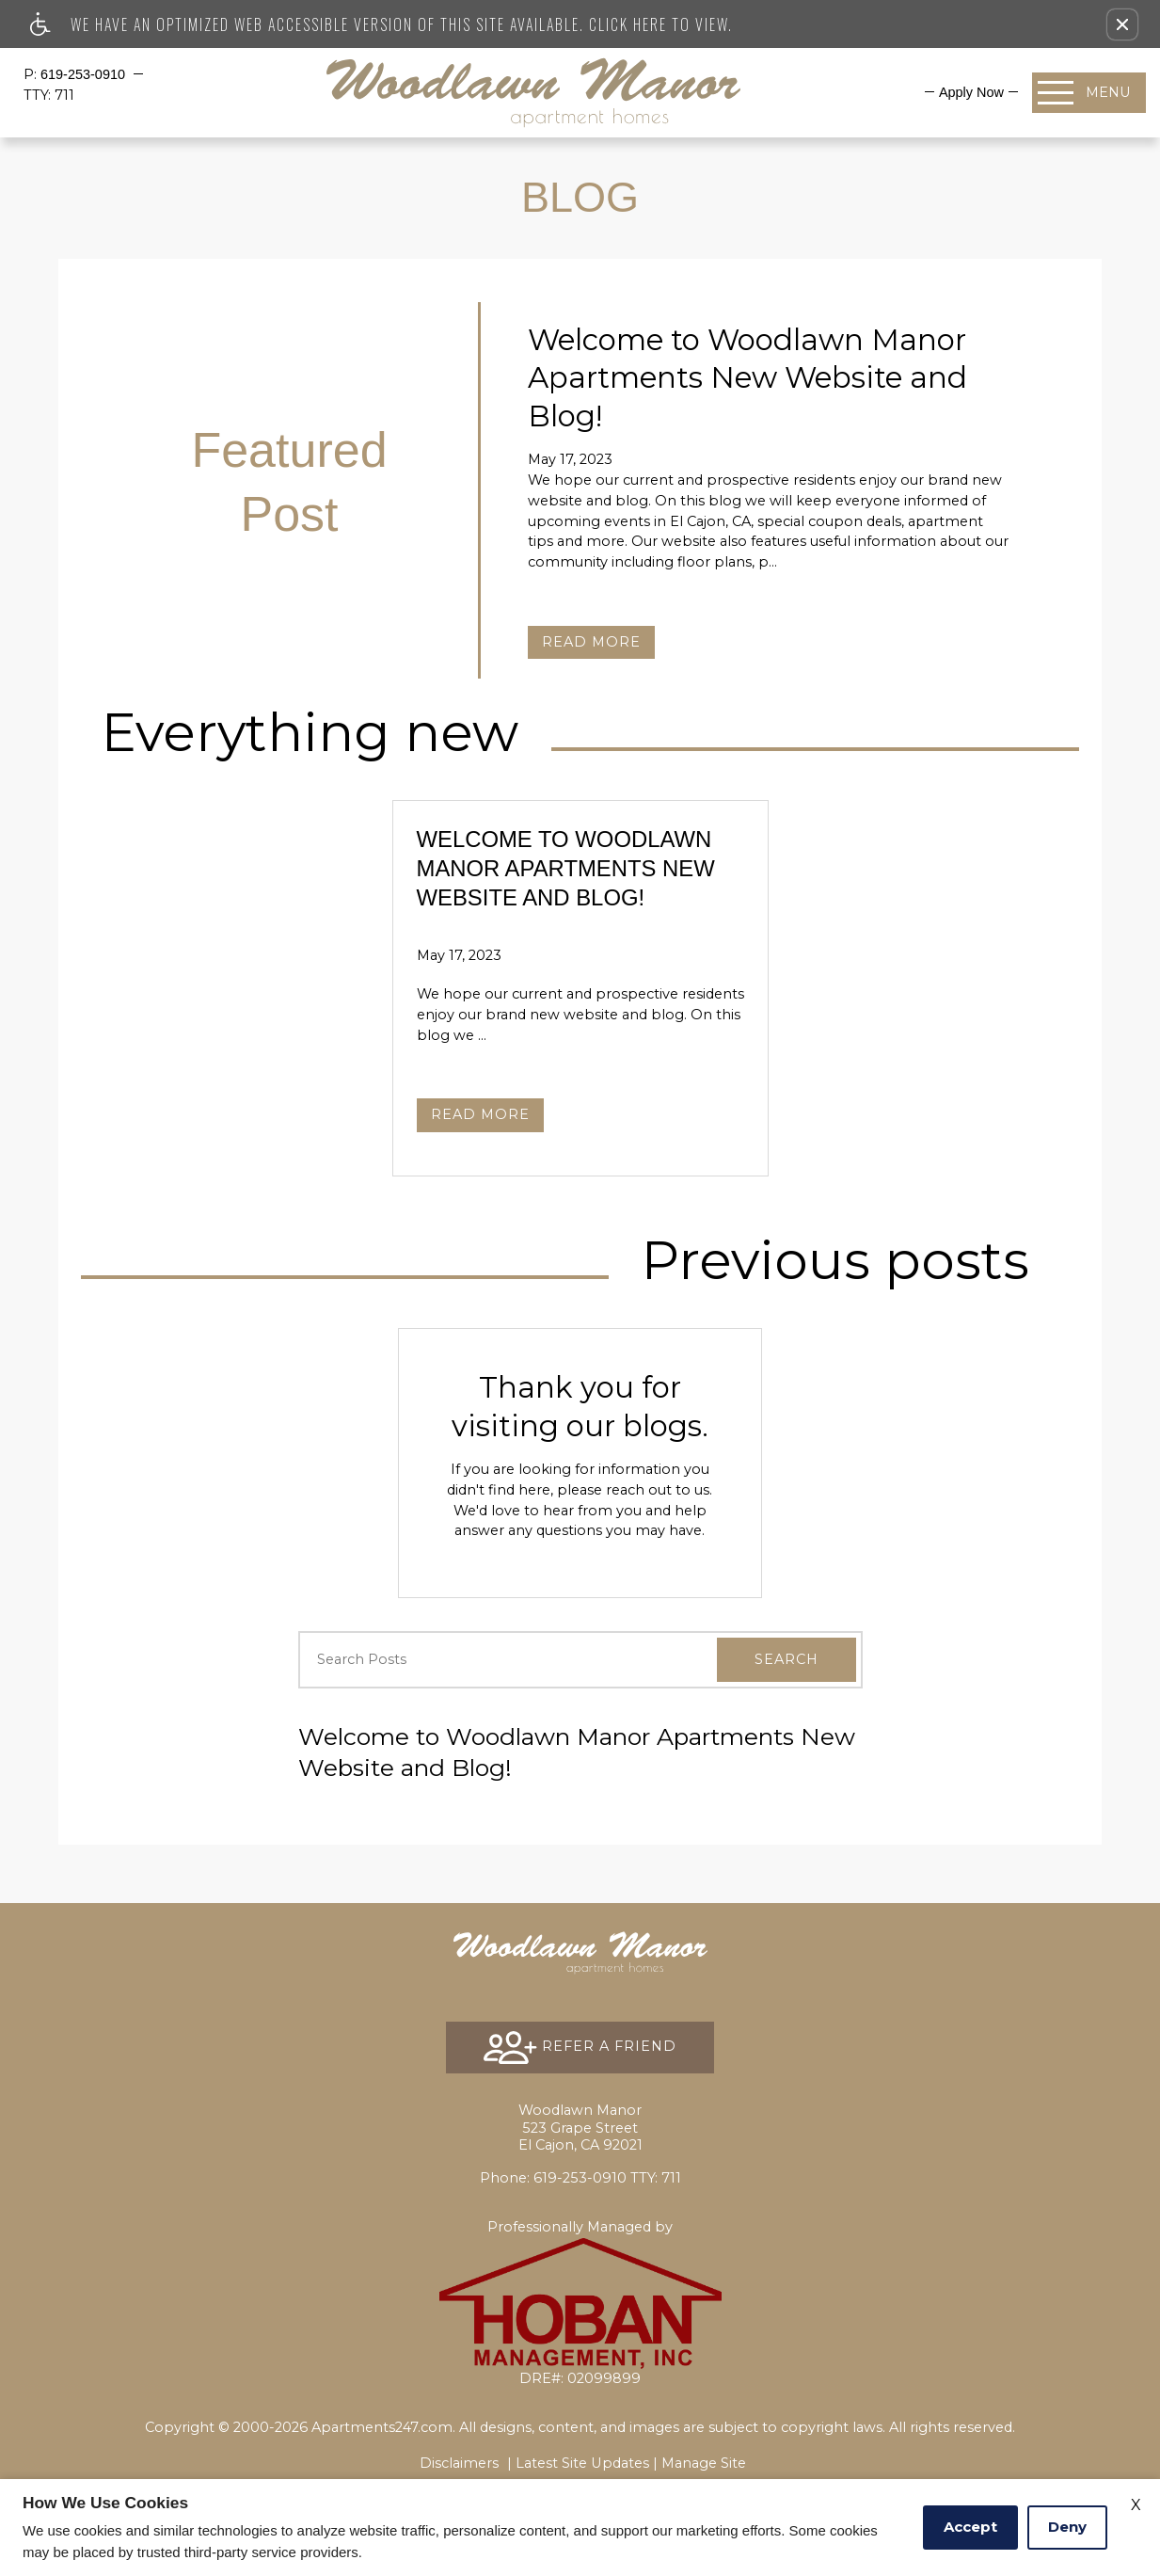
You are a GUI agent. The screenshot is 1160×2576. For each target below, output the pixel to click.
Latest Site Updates (582, 2463)
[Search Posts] (484, 1660)
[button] (1122, 24)
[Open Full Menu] (1089, 92)
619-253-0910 (84, 74)
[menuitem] (971, 92)
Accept (970, 2527)
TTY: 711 (580, 2177)
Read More (591, 641)
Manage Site (703, 2463)
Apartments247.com (382, 2427)
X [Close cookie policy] (1136, 2505)
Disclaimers (459, 2463)
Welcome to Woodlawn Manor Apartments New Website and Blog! (576, 1752)
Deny (1067, 2527)
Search (786, 1659)
